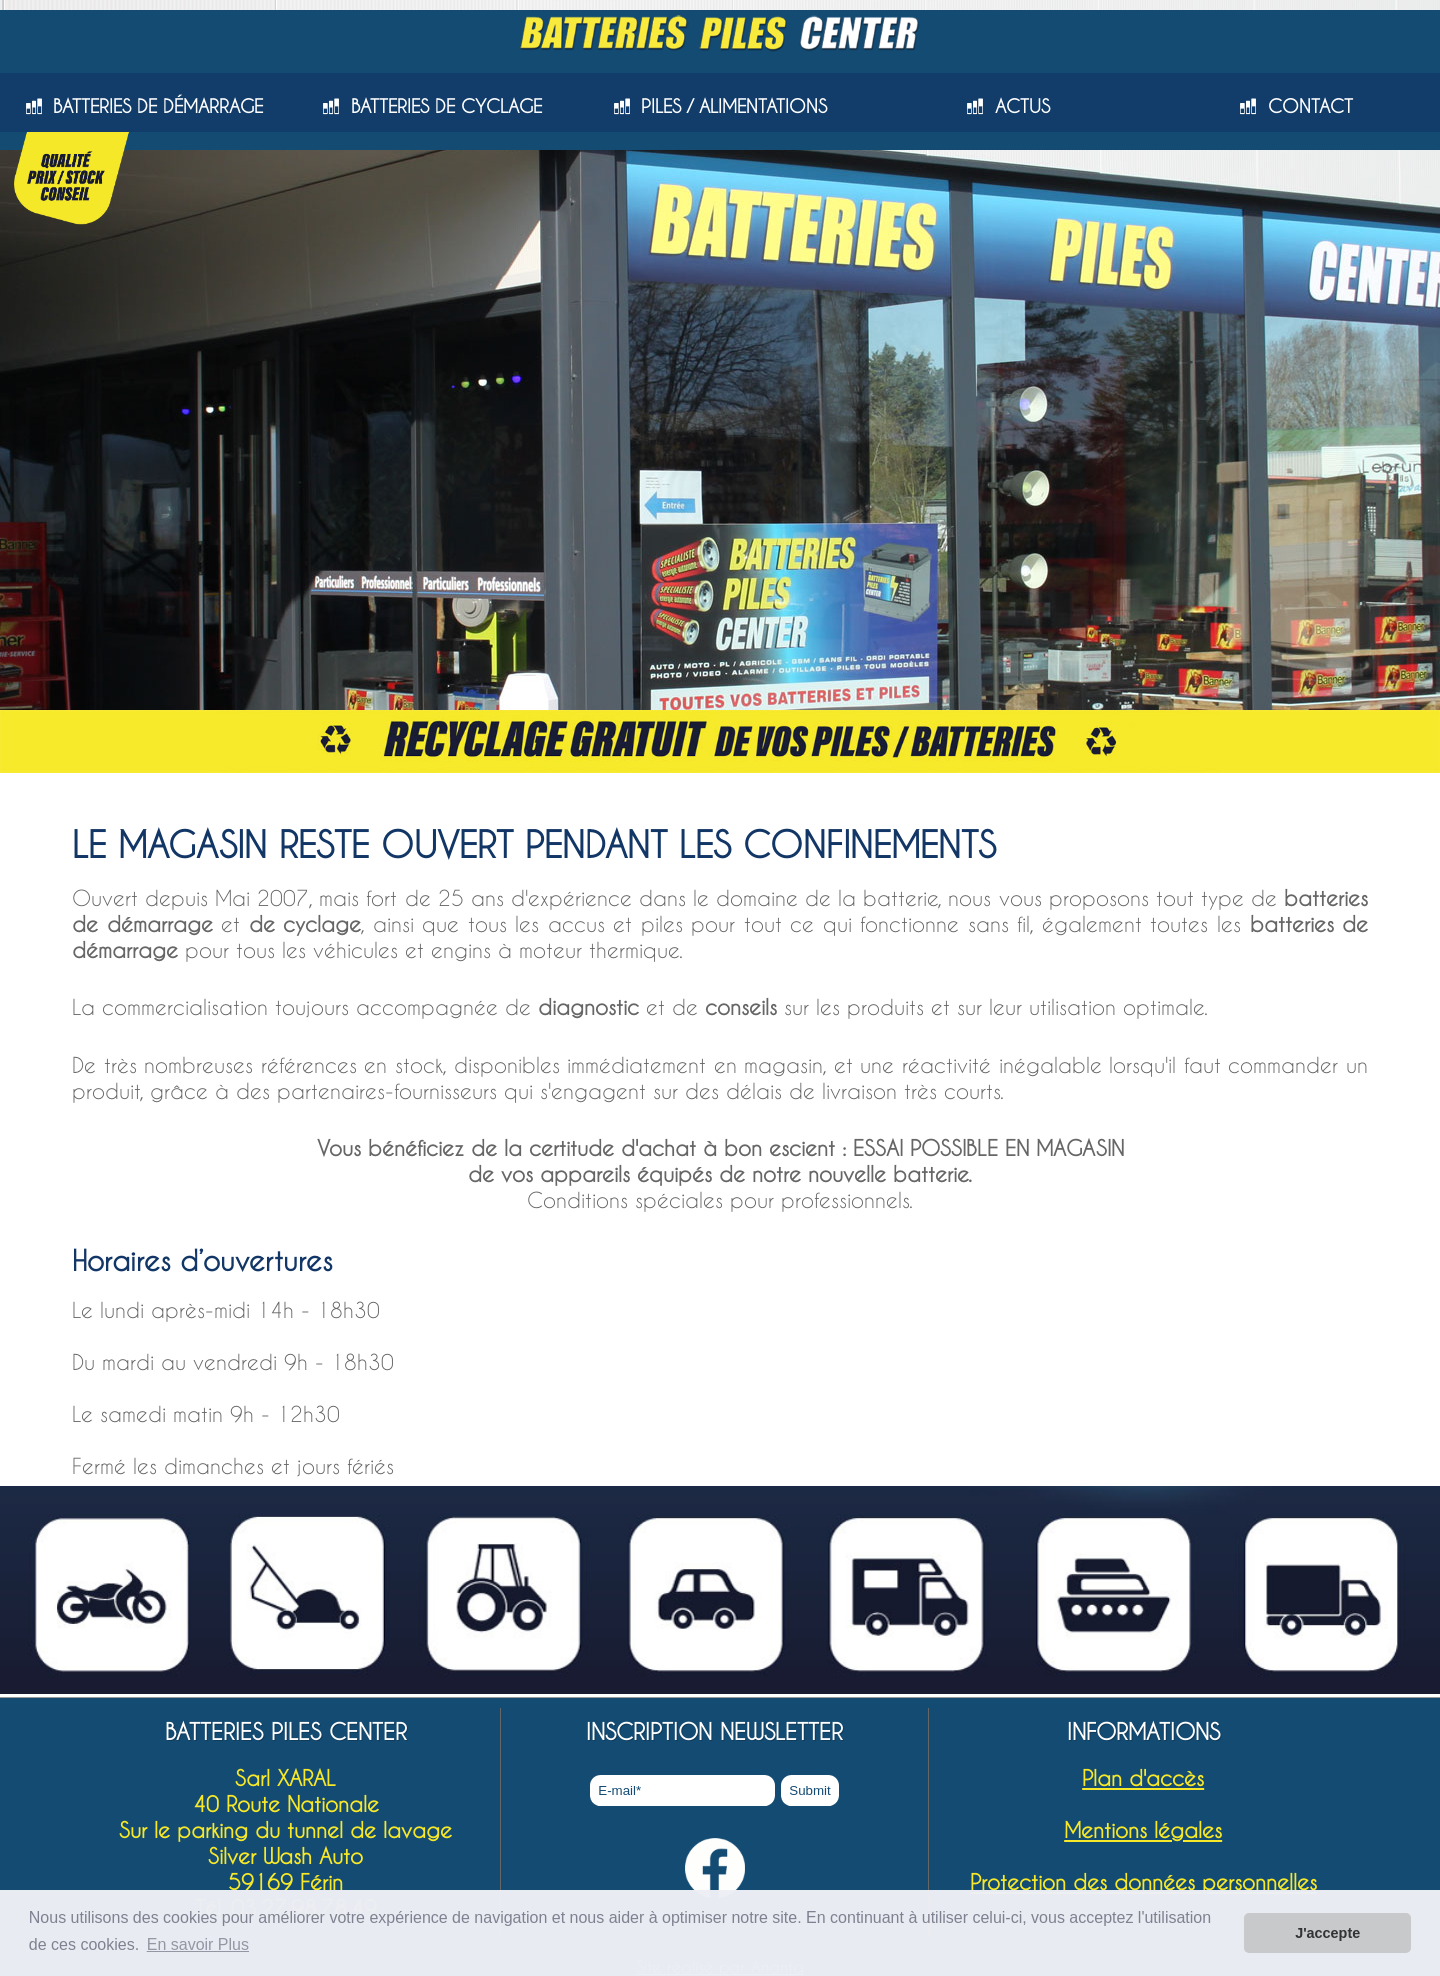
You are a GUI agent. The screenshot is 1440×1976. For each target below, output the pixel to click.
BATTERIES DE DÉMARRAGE (158, 105)
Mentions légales (1143, 1830)
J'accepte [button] (1327, 1933)
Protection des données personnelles (1143, 1882)
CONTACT (1310, 105)
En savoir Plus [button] (198, 1944)
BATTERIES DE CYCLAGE (446, 105)
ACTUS (1022, 105)
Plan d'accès (1143, 1778)
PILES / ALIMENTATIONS (734, 105)
